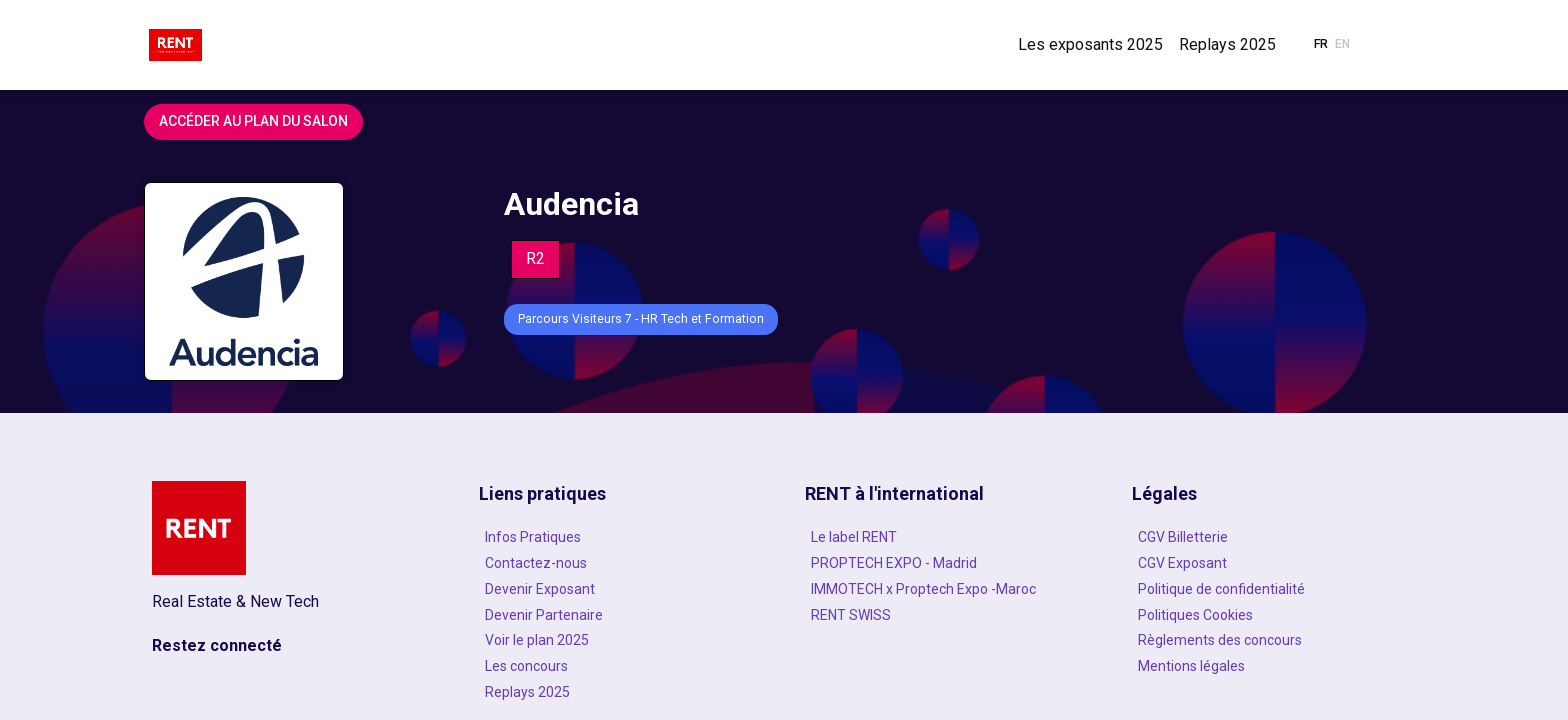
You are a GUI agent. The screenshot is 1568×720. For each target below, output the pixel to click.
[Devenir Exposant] (621, 589)
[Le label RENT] (947, 537)
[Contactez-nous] (621, 563)
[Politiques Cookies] (1274, 615)
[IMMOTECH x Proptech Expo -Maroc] (947, 589)
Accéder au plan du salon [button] (253, 121)
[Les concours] (621, 666)
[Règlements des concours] (1274, 640)
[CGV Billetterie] (1274, 537)
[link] (1090, 45)
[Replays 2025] (621, 692)
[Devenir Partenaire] (621, 615)
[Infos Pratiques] (621, 537)
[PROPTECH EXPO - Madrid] (947, 563)
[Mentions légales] (1274, 666)
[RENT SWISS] (947, 615)
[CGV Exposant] (1274, 563)
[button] (1321, 45)
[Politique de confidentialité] (1274, 589)
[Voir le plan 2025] (621, 640)
